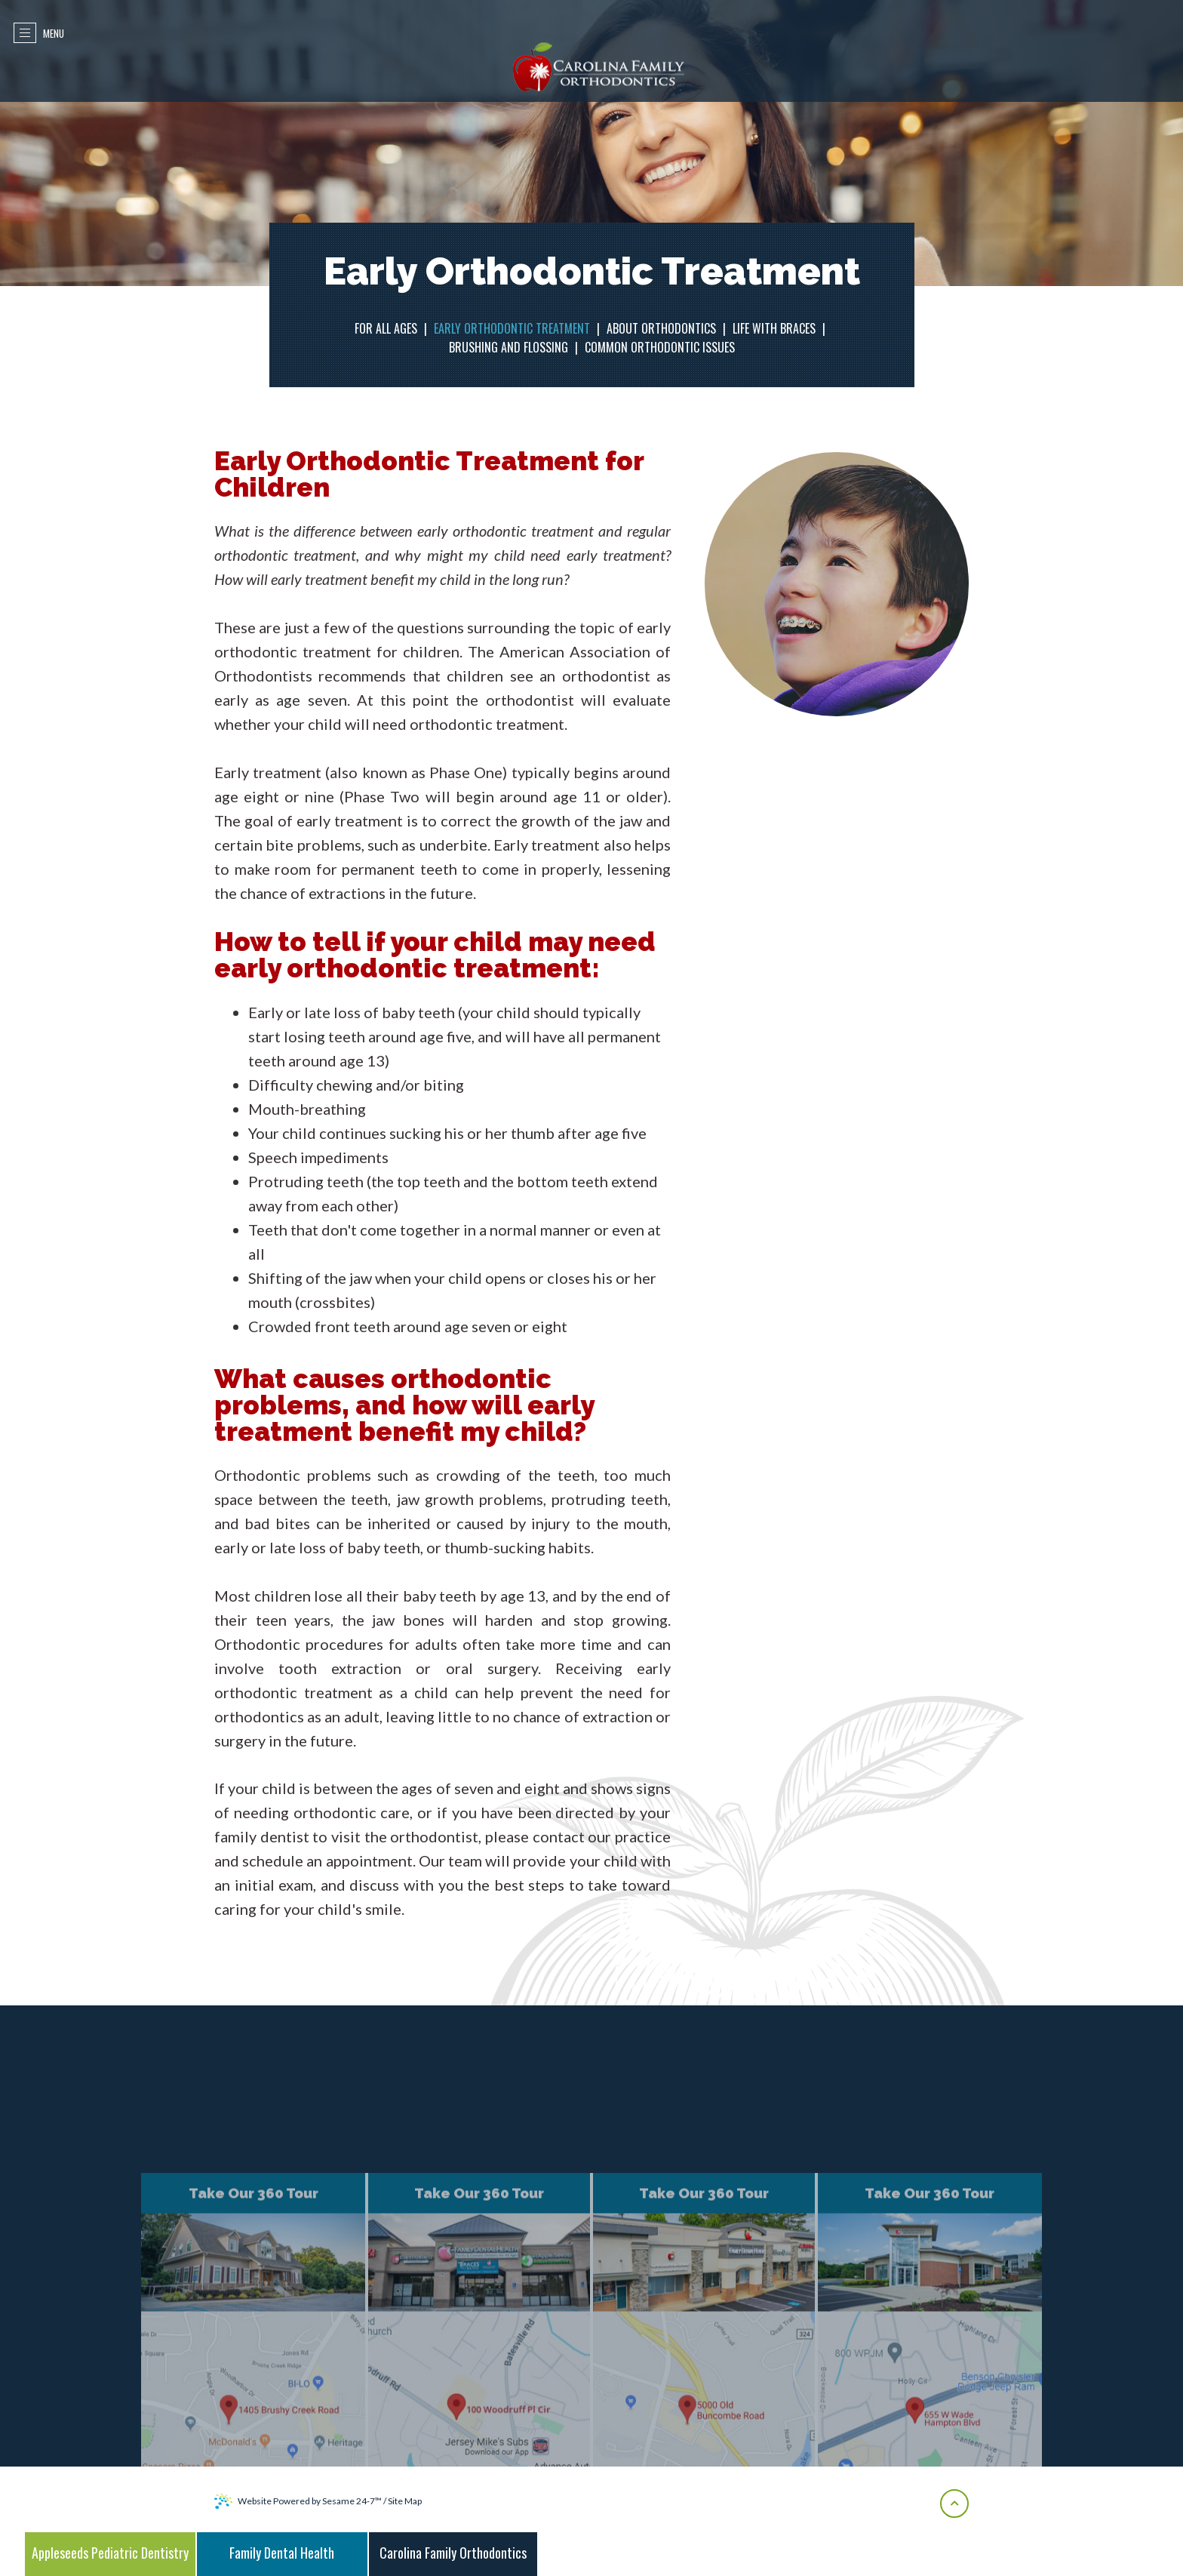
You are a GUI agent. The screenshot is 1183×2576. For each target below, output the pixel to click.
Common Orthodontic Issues (660, 347)
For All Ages (386, 328)
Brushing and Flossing (508, 347)
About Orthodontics (661, 328)
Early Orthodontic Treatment (512, 328)
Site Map (405, 2501)
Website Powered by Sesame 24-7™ (298, 2501)
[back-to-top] (954, 2503)
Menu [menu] (42, 33)
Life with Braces (774, 328)
